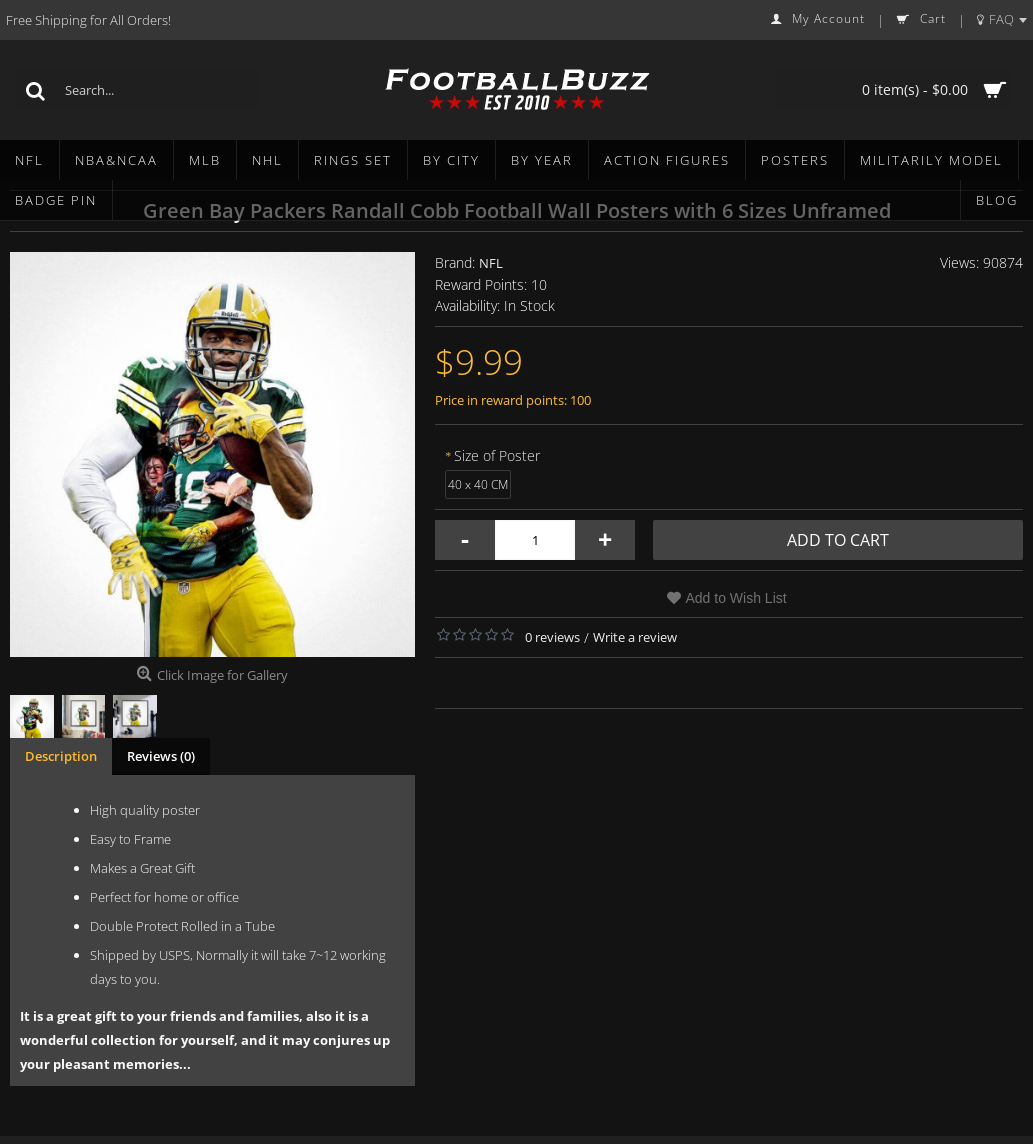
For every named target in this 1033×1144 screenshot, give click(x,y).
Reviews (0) (161, 756)
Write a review (635, 637)
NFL (491, 263)
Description (61, 756)
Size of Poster (497, 455)
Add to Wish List (736, 598)
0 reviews (552, 637)
